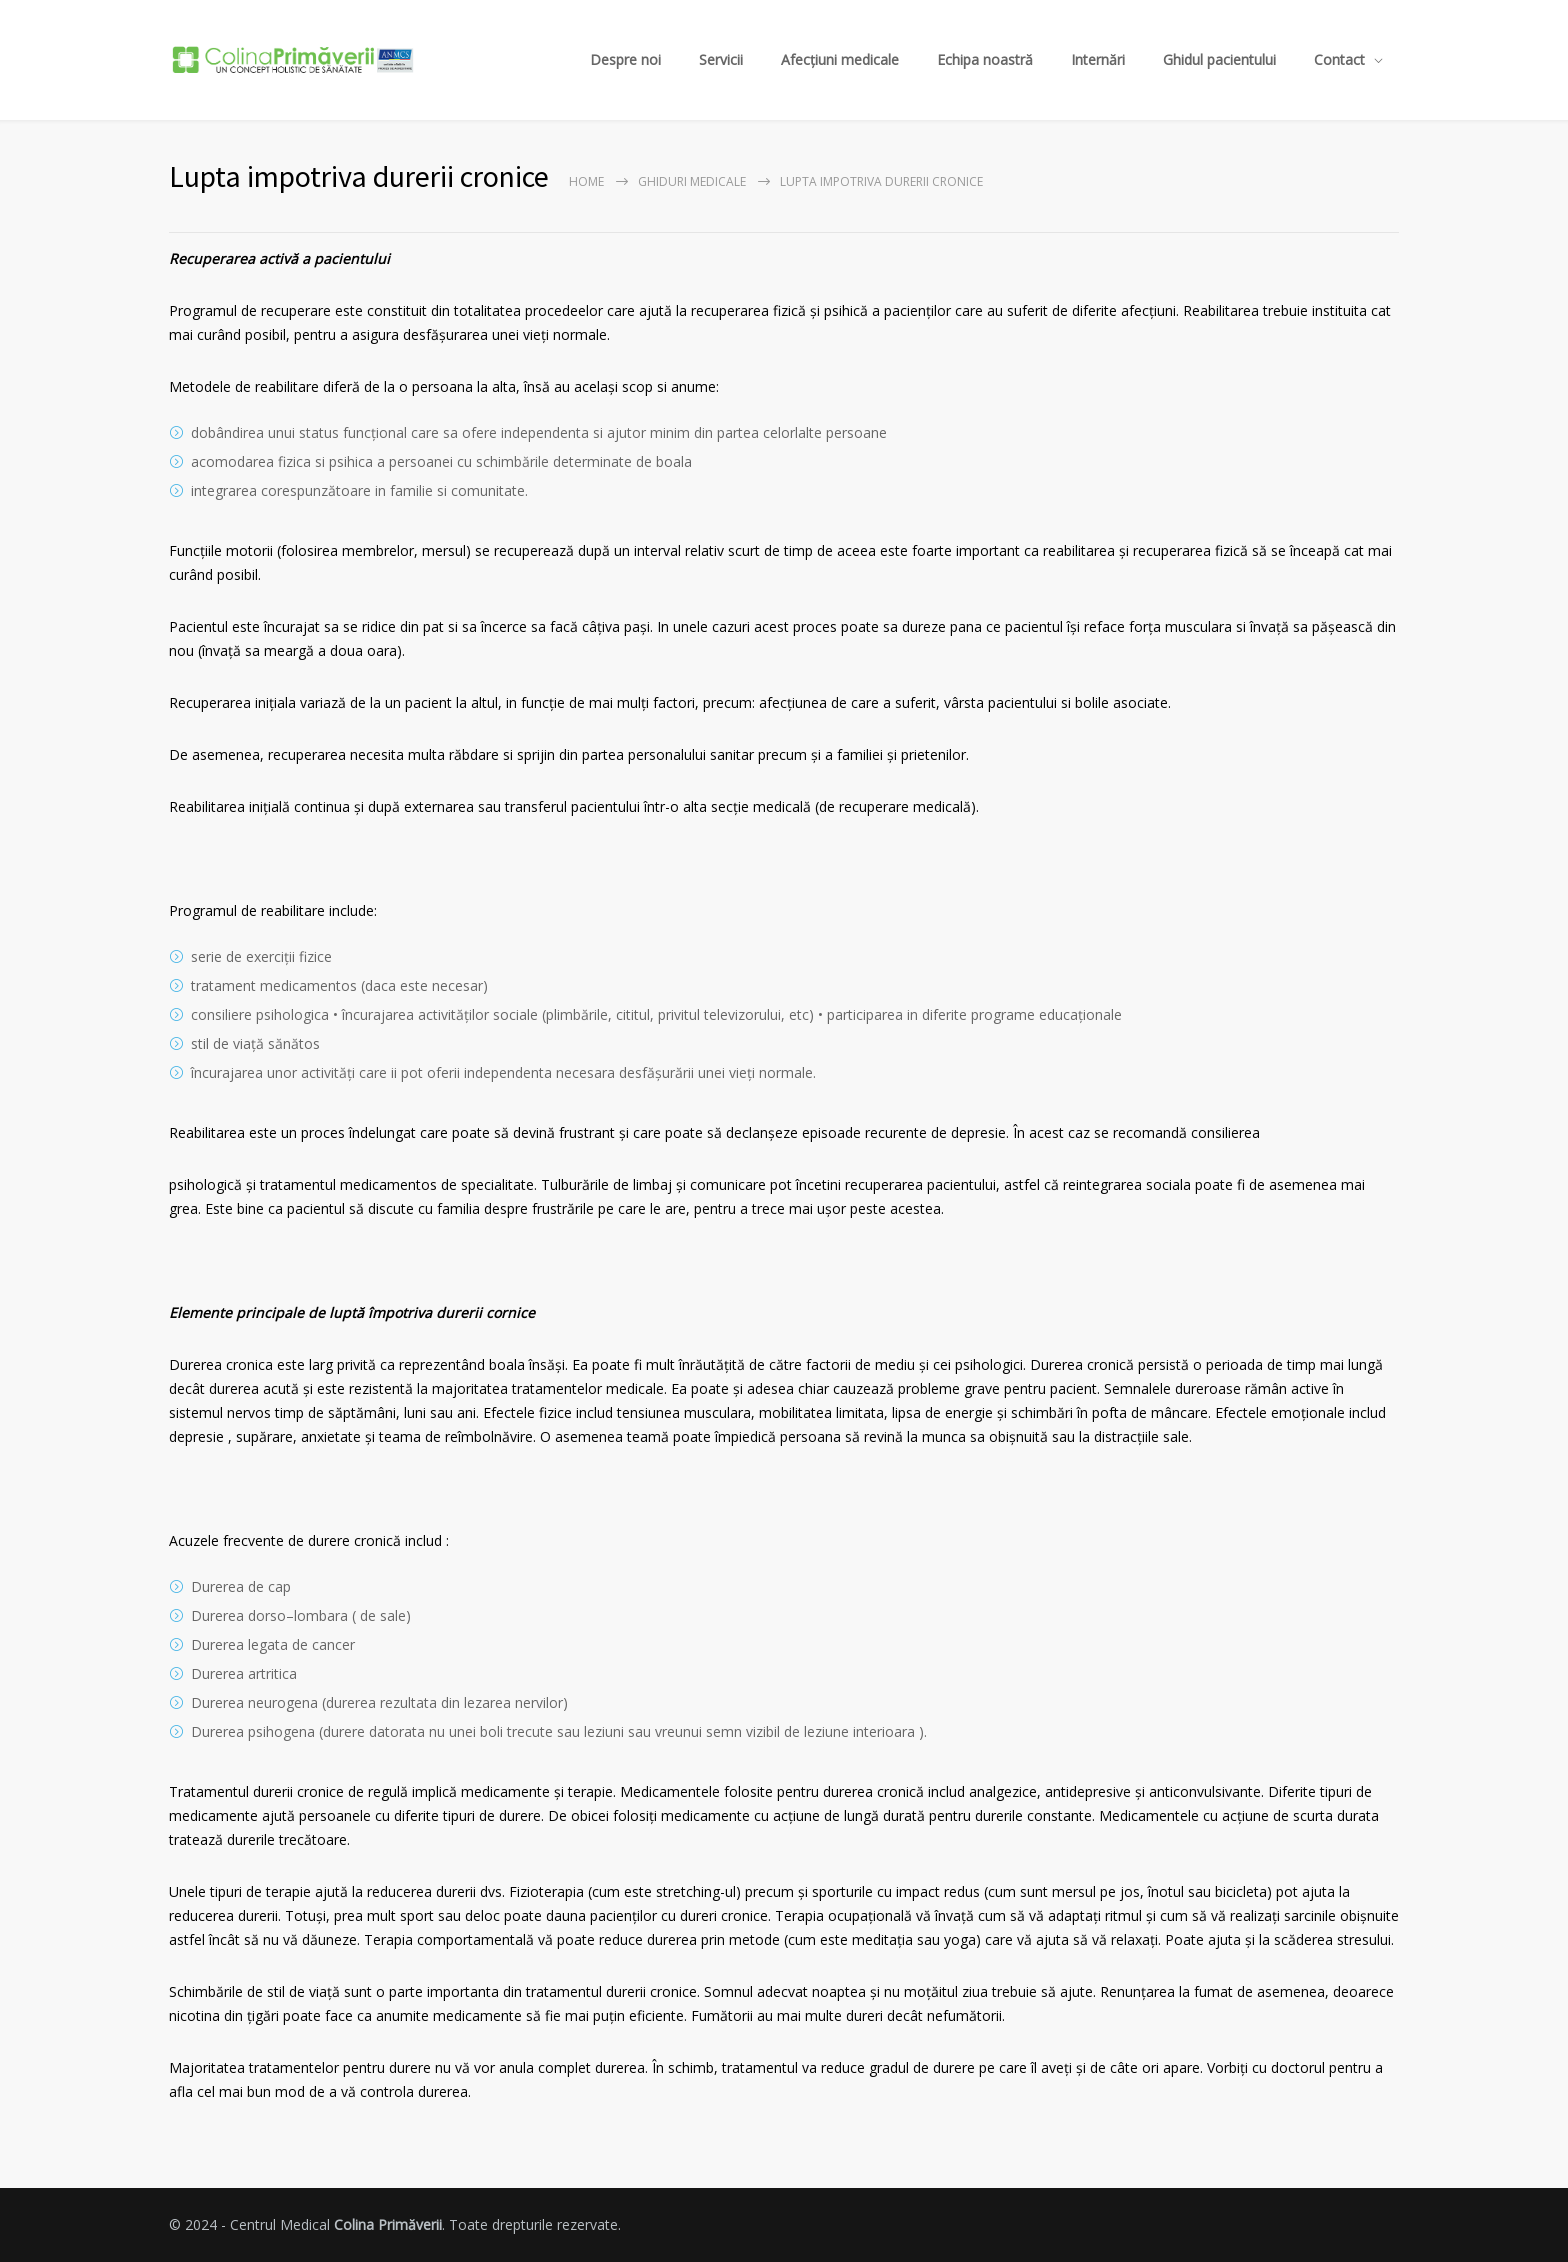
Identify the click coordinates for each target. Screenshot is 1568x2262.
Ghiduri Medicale (692, 181)
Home (586, 181)
